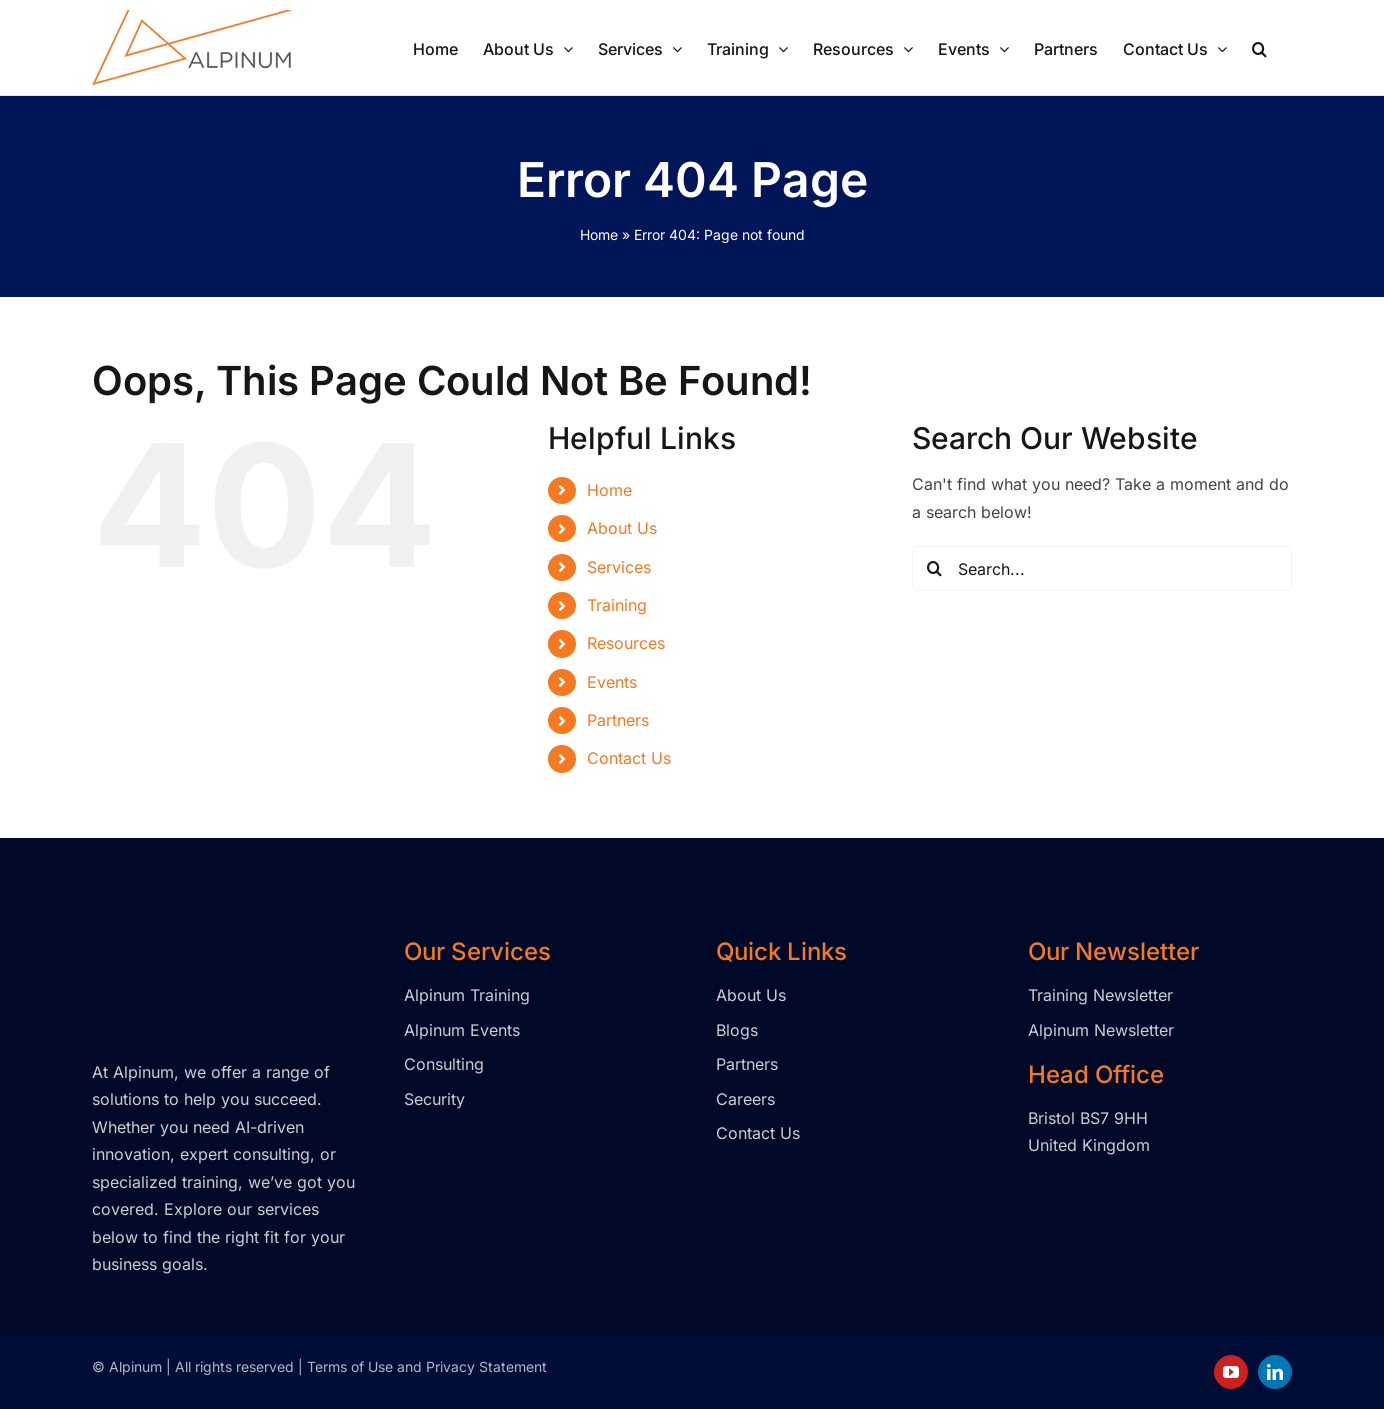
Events (612, 682)
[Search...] (1102, 568)
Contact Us (629, 758)
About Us (622, 528)
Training (617, 605)
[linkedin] (1275, 1372)
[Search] (934, 568)
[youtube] (1231, 1372)
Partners (618, 720)
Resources (626, 643)
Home (599, 234)
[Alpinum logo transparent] (192, 946)
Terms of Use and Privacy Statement (427, 1366)
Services (619, 567)
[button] (1259, 47)
